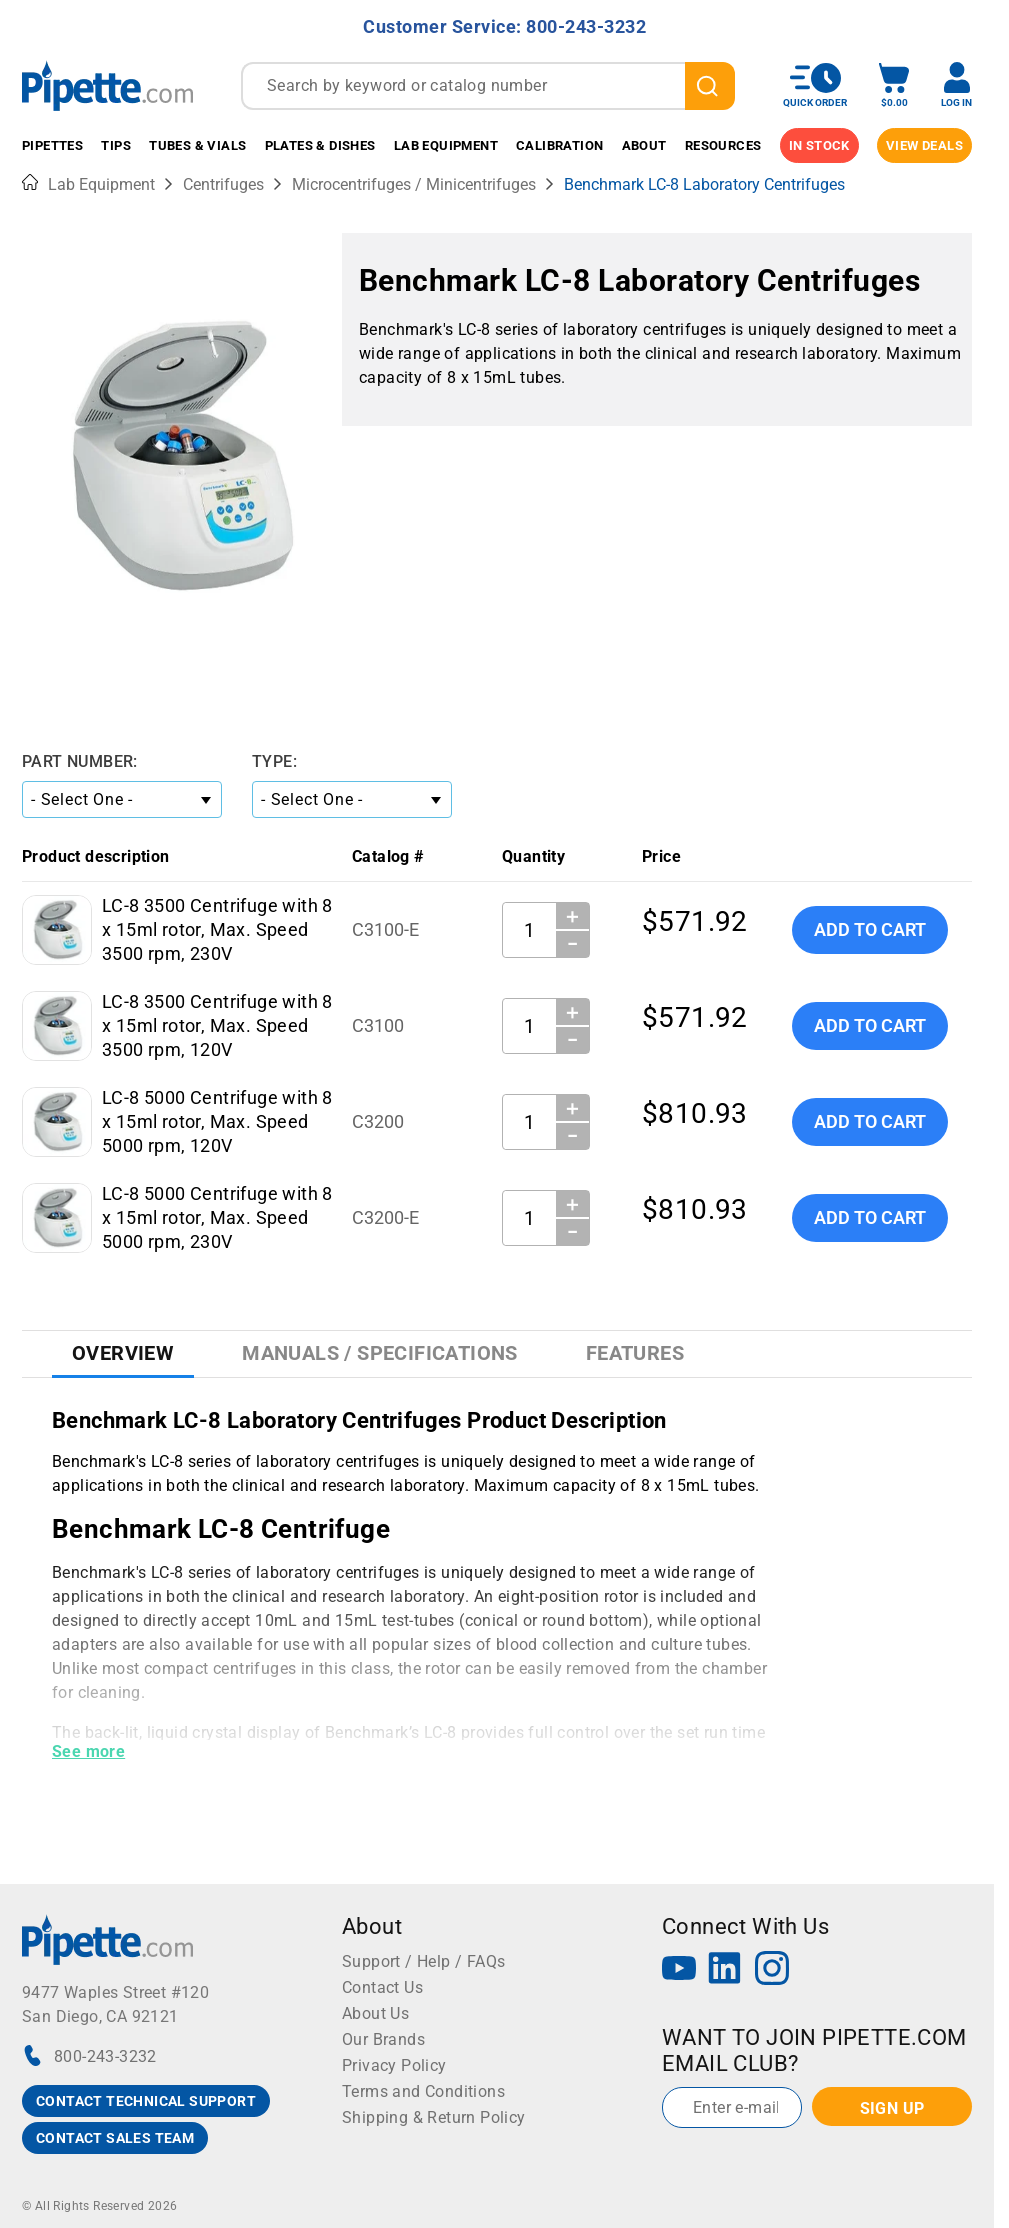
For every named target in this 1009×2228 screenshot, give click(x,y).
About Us (375, 2013)
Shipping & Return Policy (434, 2117)
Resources (723, 145)
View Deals (924, 145)
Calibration (559, 145)
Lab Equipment (446, 145)
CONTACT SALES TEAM (115, 2138)
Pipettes (52, 145)
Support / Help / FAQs (423, 1961)
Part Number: (80, 761)
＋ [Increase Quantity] (572, 916)
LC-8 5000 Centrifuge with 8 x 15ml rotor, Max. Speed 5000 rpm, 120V (217, 1121)
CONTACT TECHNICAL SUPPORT (146, 2101)
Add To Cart (870, 929)
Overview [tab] (123, 1353)
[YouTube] (679, 1970)
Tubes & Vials (197, 145)
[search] (710, 86)
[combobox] (488, 86)
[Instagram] (772, 1970)
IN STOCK (819, 145)
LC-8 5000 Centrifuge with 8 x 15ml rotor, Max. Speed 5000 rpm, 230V (217, 1217)
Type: (274, 761)
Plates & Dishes (320, 145)
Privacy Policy (394, 2065)
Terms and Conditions (423, 2091)
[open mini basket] (894, 85)
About (644, 145)
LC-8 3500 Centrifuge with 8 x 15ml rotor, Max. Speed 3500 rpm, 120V (217, 1025)
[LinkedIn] (725, 1970)
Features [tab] (635, 1353)
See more (88, 1751)
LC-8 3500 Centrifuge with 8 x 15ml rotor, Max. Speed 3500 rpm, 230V (217, 929)
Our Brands (383, 2039)
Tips (116, 145)
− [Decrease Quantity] (573, 944)
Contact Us (382, 1987)
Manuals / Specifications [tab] (380, 1353)
